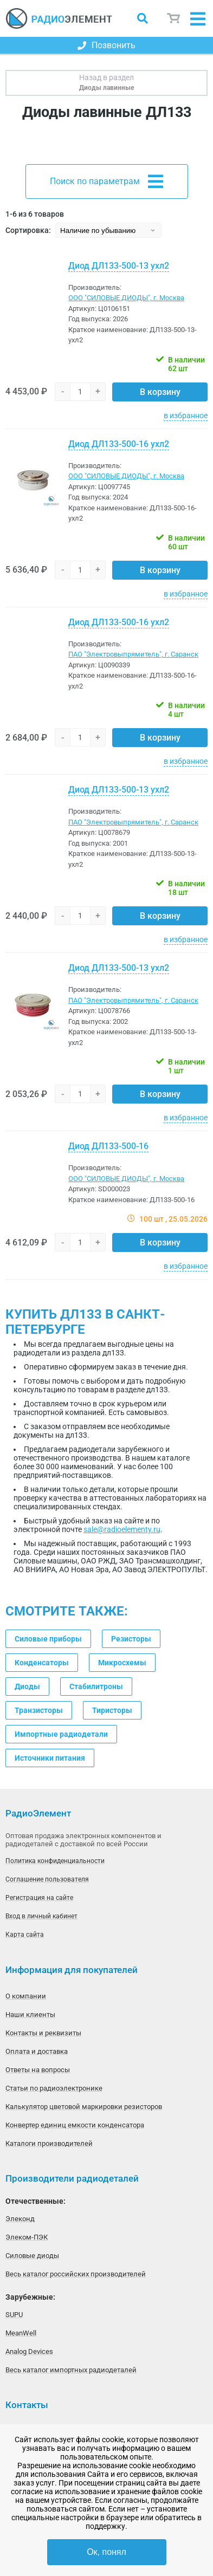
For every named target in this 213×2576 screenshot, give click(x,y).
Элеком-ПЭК (26, 2237)
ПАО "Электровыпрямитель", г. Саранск (133, 654)
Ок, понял (106, 2551)
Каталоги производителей (49, 2143)
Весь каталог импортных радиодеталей (71, 2370)
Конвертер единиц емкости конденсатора (74, 2125)
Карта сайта (24, 1934)
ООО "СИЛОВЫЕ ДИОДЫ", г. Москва (126, 298)
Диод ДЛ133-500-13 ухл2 (118, 266)
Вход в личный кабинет (41, 1916)
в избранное (186, 415)
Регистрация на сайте (39, 1898)
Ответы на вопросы (37, 2070)
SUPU (14, 2315)
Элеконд (20, 2219)
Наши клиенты (30, 2014)
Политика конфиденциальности (55, 1861)
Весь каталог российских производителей (75, 2274)
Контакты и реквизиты (43, 2033)
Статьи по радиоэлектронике (53, 2088)
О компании (25, 1996)
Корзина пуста (174, 18)
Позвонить (106, 45)
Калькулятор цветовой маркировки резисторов (83, 2107)
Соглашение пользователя (47, 1879)
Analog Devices (29, 2351)
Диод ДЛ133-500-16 (108, 1146)
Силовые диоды (32, 2255)
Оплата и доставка (36, 2051)
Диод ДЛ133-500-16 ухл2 (118, 444)
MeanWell (20, 2333)
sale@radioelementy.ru (121, 1529)
